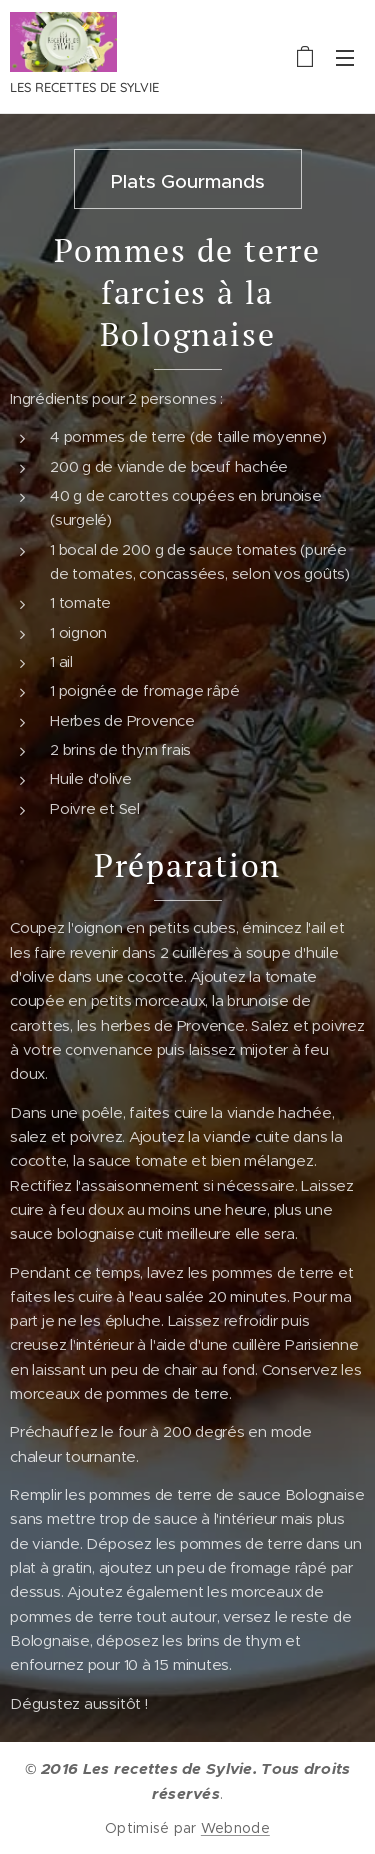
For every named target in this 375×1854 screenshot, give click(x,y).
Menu (345, 58)
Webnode (235, 1828)
